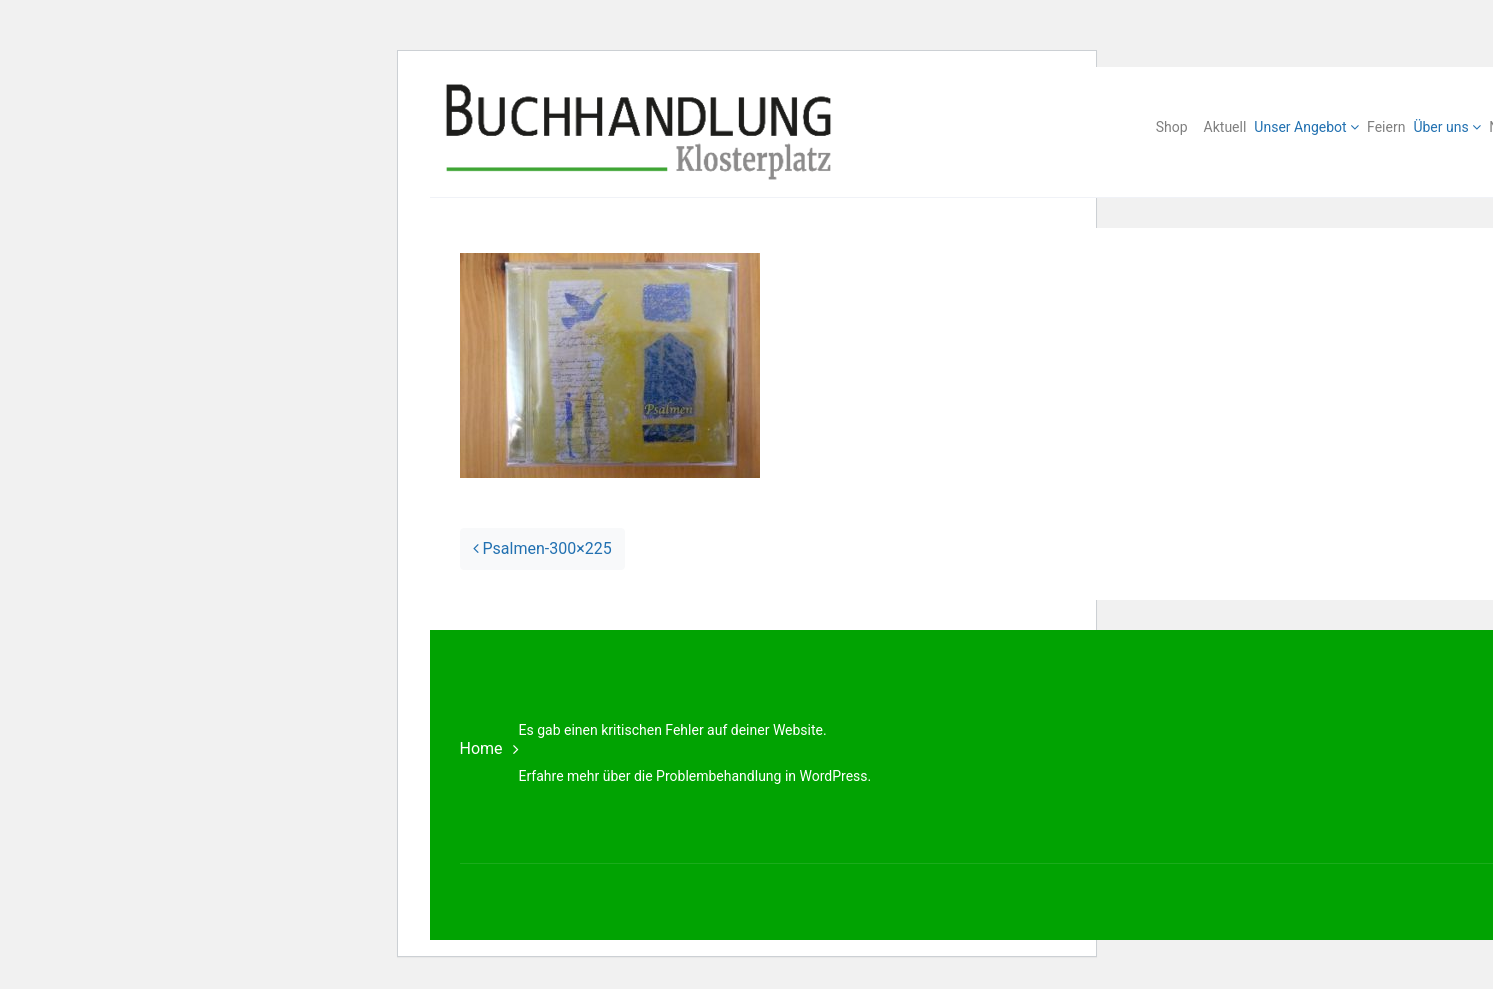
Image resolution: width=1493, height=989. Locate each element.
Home (481, 748)
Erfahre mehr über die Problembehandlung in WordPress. (695, 776)
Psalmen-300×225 (542, 548)
